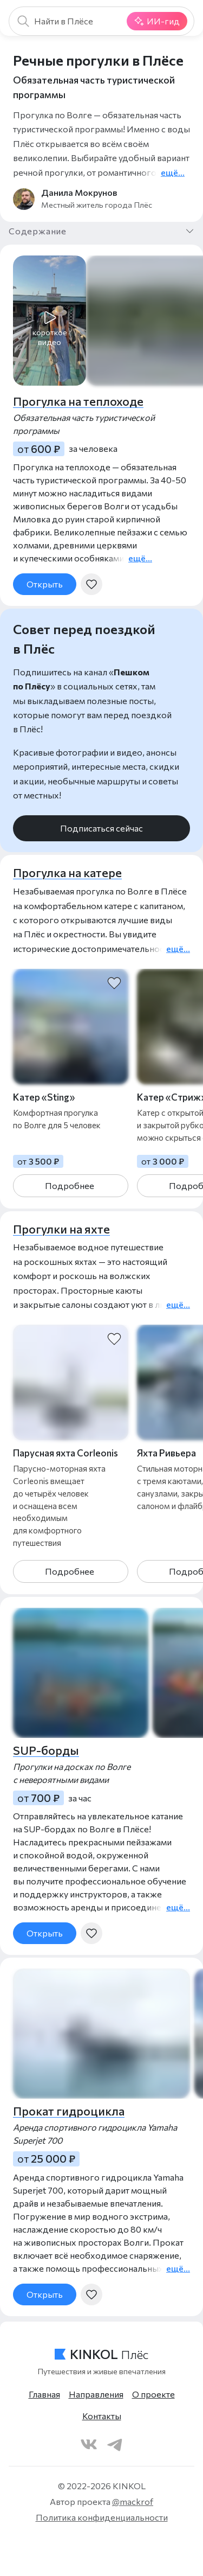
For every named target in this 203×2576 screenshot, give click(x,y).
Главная (44, 2394)
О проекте (153, 2394)
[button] (49, 322)
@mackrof (132, 2501)
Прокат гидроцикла (69, 2111)
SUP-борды (46, 1750)
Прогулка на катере (67, 872)
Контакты (101, 2416)
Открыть (45, 584)
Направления (96, 2394)
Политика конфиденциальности (102, 2517)
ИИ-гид (157, 21)
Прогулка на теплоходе (78, 401)
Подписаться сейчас (101, 828)
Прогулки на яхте (61, 1229)
